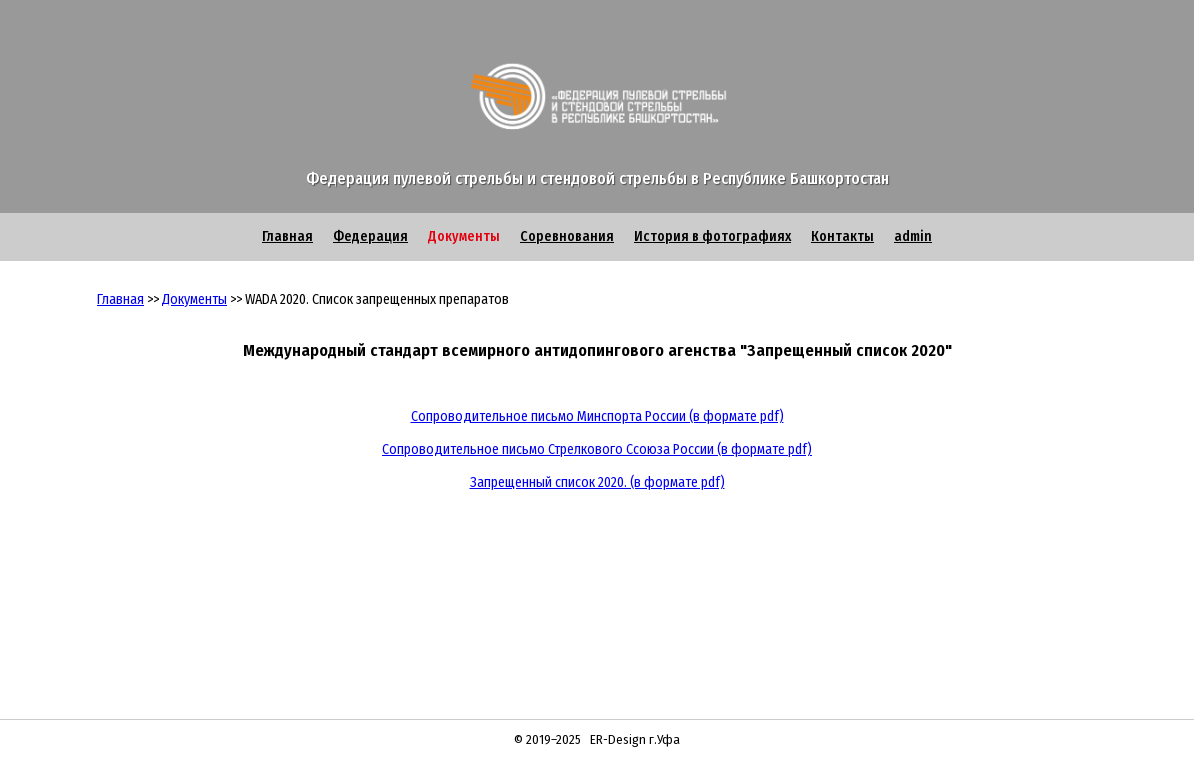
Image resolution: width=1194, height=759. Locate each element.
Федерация (370, 236)
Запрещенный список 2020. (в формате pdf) (597, 482)
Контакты (842, 236)
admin (913, 236)
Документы (464, 236)
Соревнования (567, 236)
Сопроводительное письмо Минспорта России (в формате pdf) (597, 416)
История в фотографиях (712, 236)
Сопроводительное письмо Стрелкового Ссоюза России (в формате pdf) (597, 449)
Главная (287, 236)
